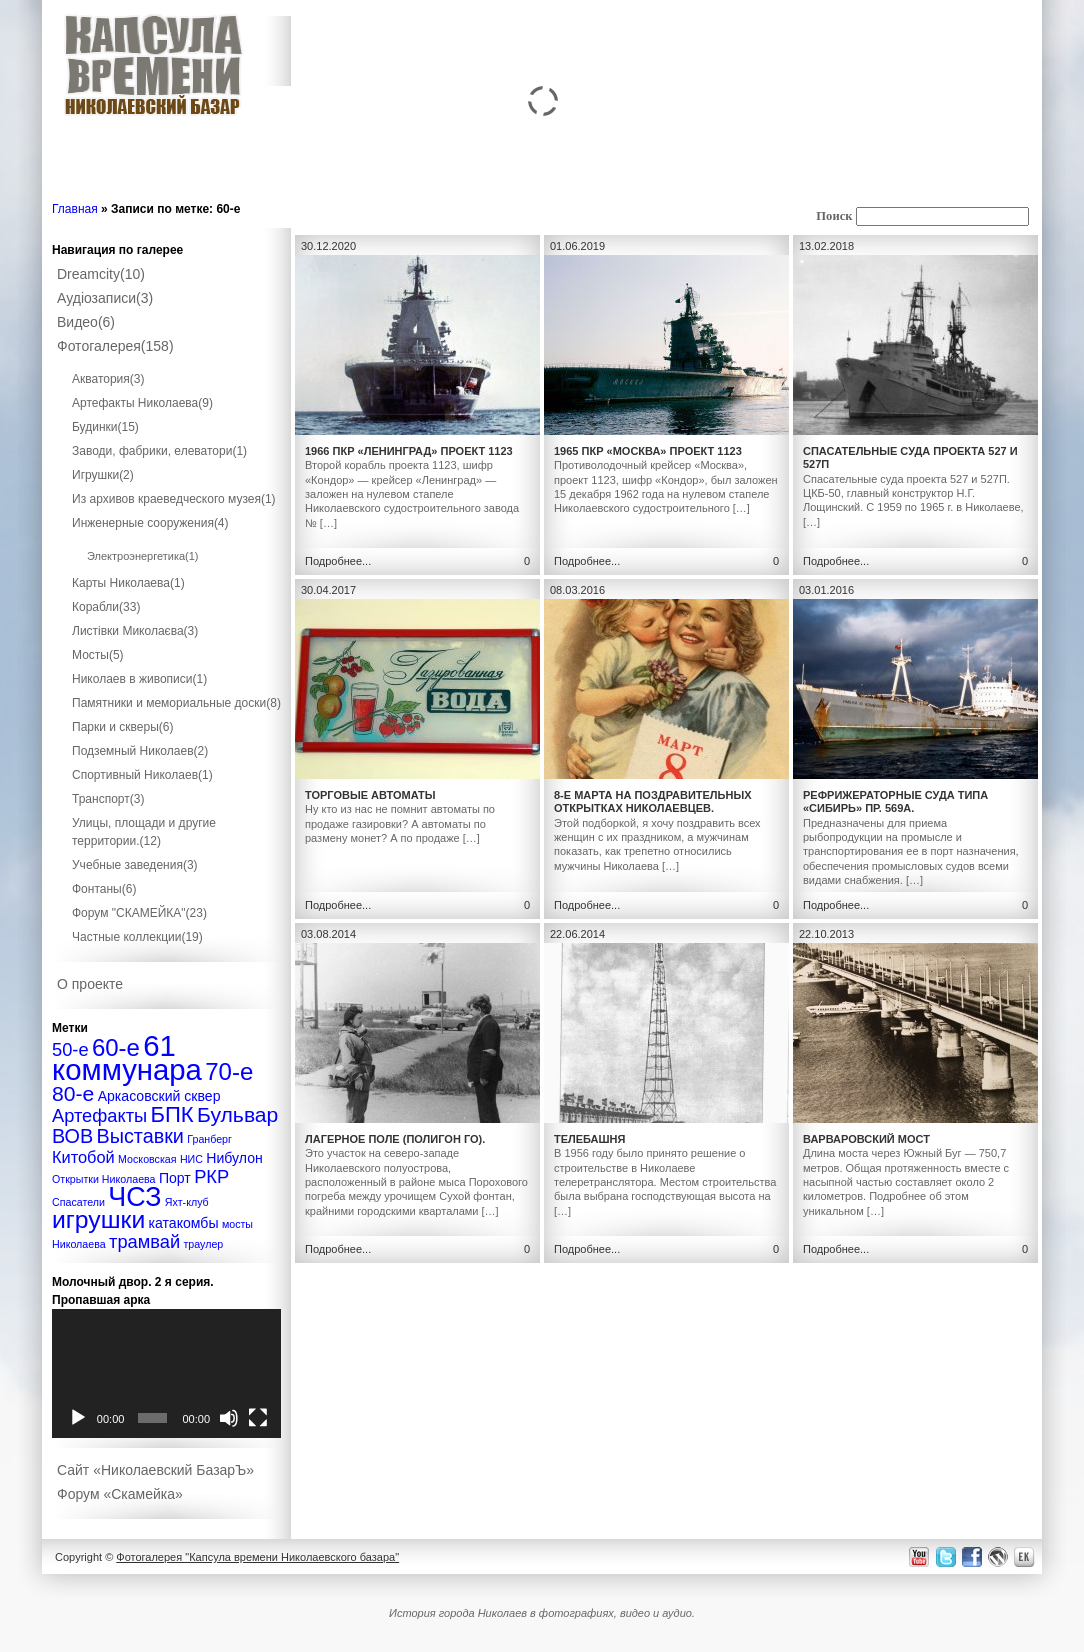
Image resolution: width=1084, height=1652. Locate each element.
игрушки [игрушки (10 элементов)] (98, 1219)
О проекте (90, 984)
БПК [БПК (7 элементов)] (171, 1114)
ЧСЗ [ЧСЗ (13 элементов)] (134, 1197)
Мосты (98, 655)
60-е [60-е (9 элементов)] (116, 1047)
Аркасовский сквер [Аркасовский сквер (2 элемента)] (159, 1096)
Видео (86, 322)
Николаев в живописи (139, 679)
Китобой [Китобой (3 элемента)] (83, 1157)
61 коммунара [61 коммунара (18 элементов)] (127, 1057)
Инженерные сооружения (150, 523)
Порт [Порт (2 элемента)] (175, 1178)
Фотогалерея (115, 346)
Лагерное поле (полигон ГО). (395, 1139)
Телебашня (589, 1139)
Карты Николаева (128, 583)
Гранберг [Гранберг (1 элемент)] (209, 1139)
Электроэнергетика (143, 556)
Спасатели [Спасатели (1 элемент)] (78, 1202)
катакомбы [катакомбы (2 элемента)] (184, 1223)
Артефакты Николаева (142, 403)
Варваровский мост (866, 1139)
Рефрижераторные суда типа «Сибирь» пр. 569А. (895, 801)
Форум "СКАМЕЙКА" (139, 913)
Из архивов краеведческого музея (174, 499)
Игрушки (103, 475)
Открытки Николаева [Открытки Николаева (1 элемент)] (104, 1179)
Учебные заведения (135, 865)
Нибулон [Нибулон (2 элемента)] (234, 1158)
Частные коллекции (137, 937)
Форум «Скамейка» (120, 1494)
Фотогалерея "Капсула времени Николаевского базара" (257, 1557)
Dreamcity (101, 274)
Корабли (106, 607)
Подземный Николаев (140, 751)
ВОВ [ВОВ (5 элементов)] (72, 1136)
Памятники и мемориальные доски (176, 703)
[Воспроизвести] (78, 1418)
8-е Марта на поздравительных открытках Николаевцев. (653, 801)
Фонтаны (104, 889)
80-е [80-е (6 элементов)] (73, 1093)
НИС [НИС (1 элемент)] (191, 1159)
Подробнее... (338, 561)
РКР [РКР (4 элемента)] (211, 1176)
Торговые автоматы (370, 795)
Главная (75, 209)
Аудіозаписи (105, 298)
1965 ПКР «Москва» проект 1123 (648, 451)
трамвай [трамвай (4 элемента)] (144, 1241)
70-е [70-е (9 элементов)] (229, 1071)
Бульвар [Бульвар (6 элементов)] (237, 1114)
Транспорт (108, 799)
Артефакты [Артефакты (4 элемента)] (99, 1115)
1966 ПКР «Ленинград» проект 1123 (409, 451)
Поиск (834, 216)
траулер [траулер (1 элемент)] (203, 1244)
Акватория (108, 379)
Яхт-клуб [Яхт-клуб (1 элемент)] (187, 1202)
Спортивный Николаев (142, 775)
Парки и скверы (122, 727)
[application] (166, 1373)
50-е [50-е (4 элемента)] (70, 1049)
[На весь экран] (258, 1418)
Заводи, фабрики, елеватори (159, 451)
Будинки (105, 427)
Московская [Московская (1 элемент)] (147, 1159)
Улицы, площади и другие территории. (144, 832)
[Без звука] (229, 1418)
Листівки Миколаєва (135, 631)
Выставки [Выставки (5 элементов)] (140, 1136)
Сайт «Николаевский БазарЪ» (155, 1470)
